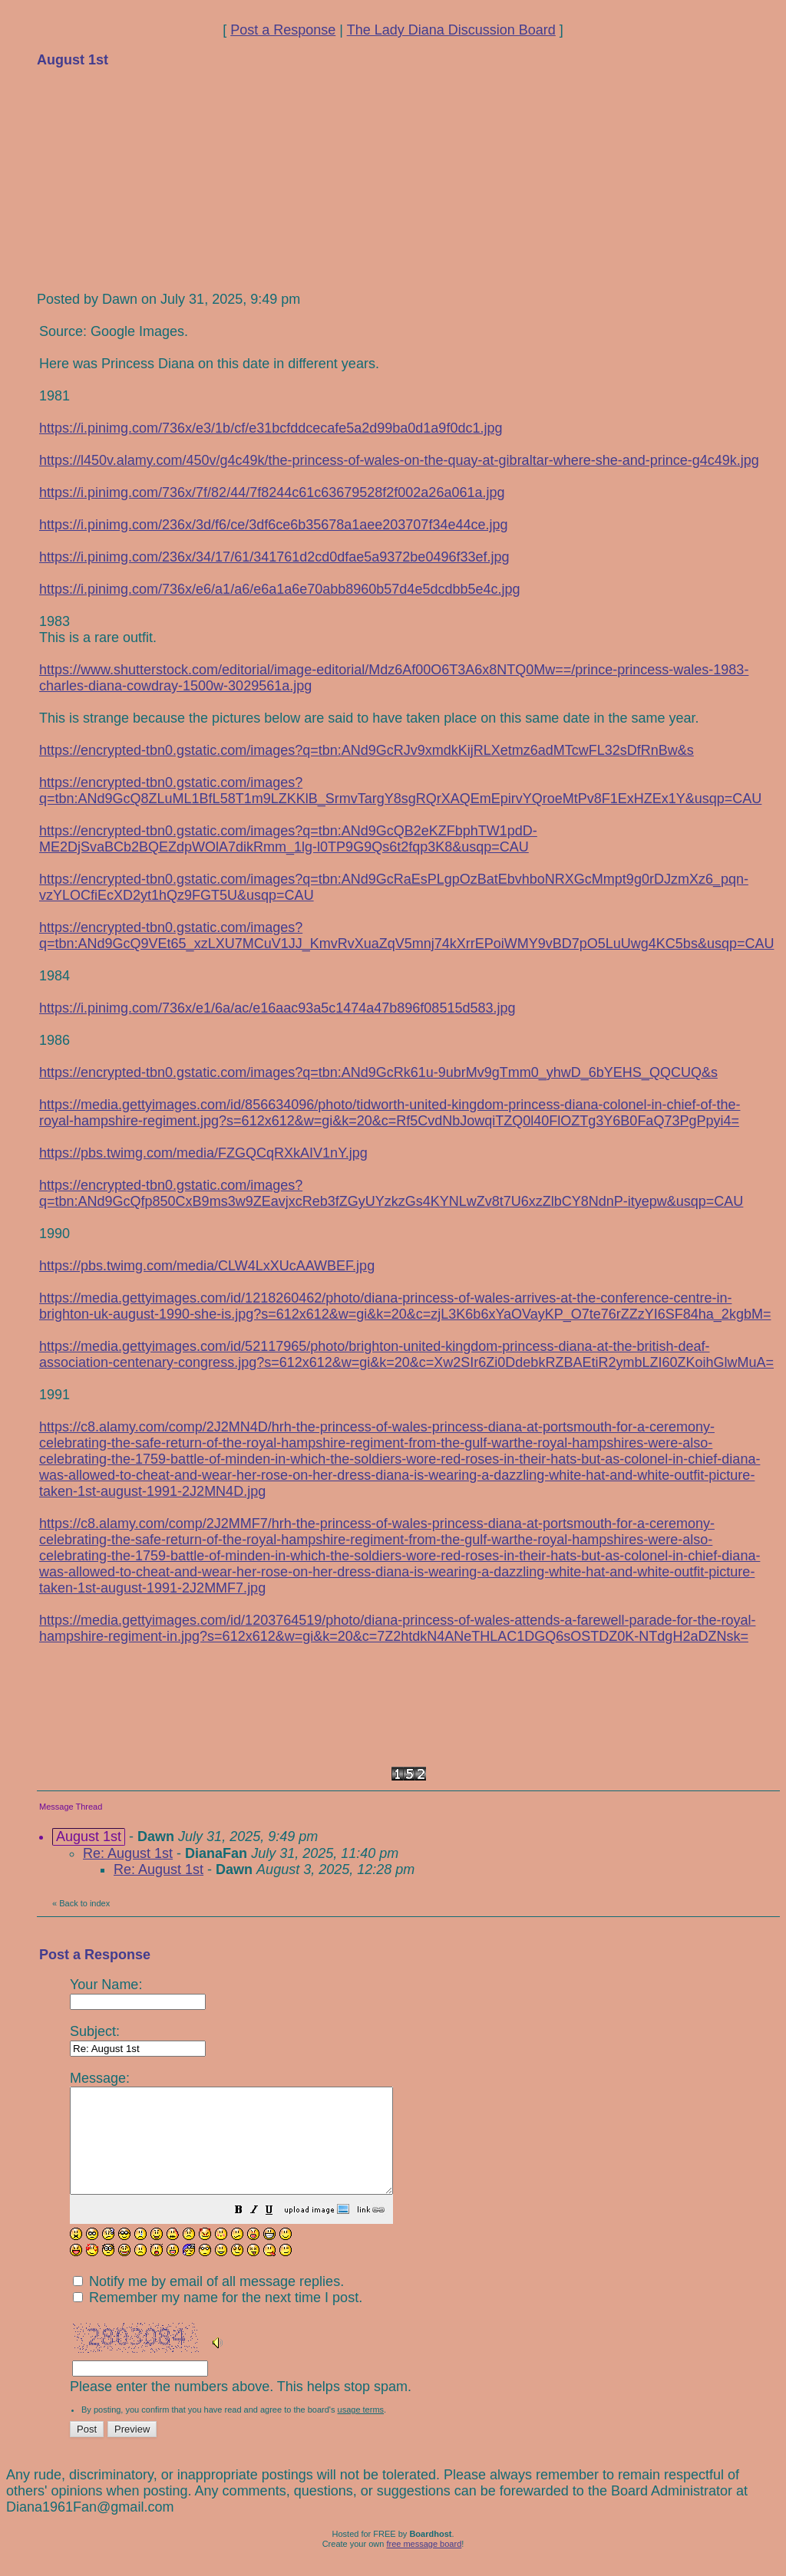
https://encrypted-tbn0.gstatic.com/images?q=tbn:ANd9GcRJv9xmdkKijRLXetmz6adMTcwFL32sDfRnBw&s (366, 750)
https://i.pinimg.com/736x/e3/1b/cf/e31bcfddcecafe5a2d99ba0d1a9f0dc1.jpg (270, 428)
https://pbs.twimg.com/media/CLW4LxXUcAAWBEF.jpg (207, 1265)
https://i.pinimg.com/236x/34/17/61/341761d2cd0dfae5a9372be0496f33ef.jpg (274, 557)
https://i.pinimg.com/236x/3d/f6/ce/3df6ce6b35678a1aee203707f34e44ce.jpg (273, 524)
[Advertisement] (152, 178)
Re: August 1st (128, 1853)
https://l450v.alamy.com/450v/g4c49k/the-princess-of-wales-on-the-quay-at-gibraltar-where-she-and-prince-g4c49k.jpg (399, 460)
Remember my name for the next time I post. (217, 2318)
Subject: (138, 2039)
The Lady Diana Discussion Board (451, 30)
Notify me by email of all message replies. (208, 2302)
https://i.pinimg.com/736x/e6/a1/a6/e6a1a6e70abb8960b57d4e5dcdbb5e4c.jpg (279, 589)
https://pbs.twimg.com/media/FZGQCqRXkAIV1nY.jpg (203, 1153)
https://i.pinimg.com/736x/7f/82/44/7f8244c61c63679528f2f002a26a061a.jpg (271, 492)
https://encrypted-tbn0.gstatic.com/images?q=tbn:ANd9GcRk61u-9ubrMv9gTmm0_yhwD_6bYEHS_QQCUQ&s (378, 1072)
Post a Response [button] (282, 30)
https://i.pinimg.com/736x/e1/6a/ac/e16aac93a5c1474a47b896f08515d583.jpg (277, 1008)
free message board (423, 2564)
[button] (277, 2231)
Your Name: (138, 1992)
